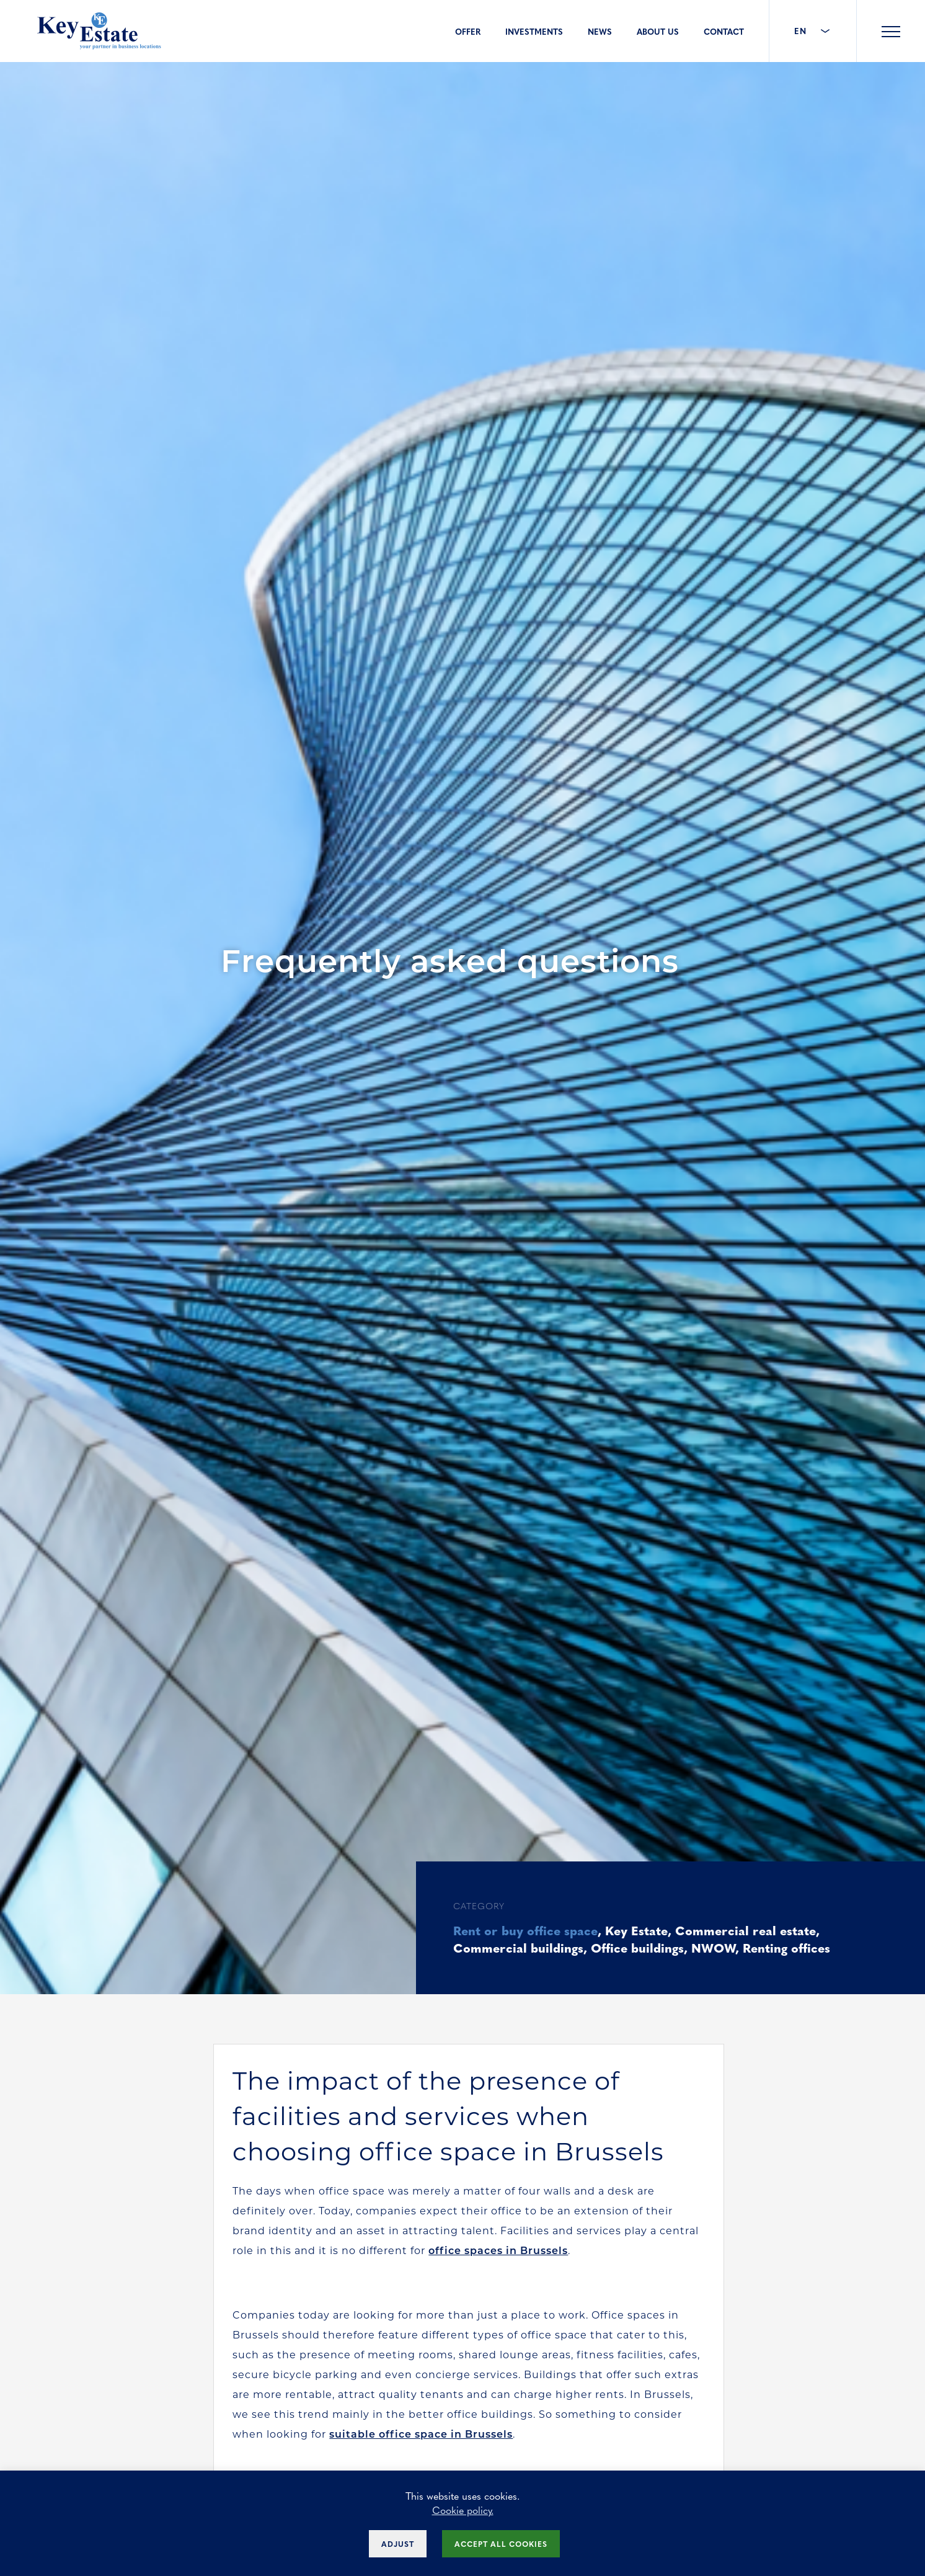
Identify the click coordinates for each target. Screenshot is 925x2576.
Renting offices (786, 1947)
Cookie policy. (462, 2510)
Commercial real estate (745, 1930)
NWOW (713, 1947)
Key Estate (636, 1930)
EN (812, 31)
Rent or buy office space (525, 1930)
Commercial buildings (518, 1947)
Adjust (397, 2543)
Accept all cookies (500, 2543)
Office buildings (637, 1947)
